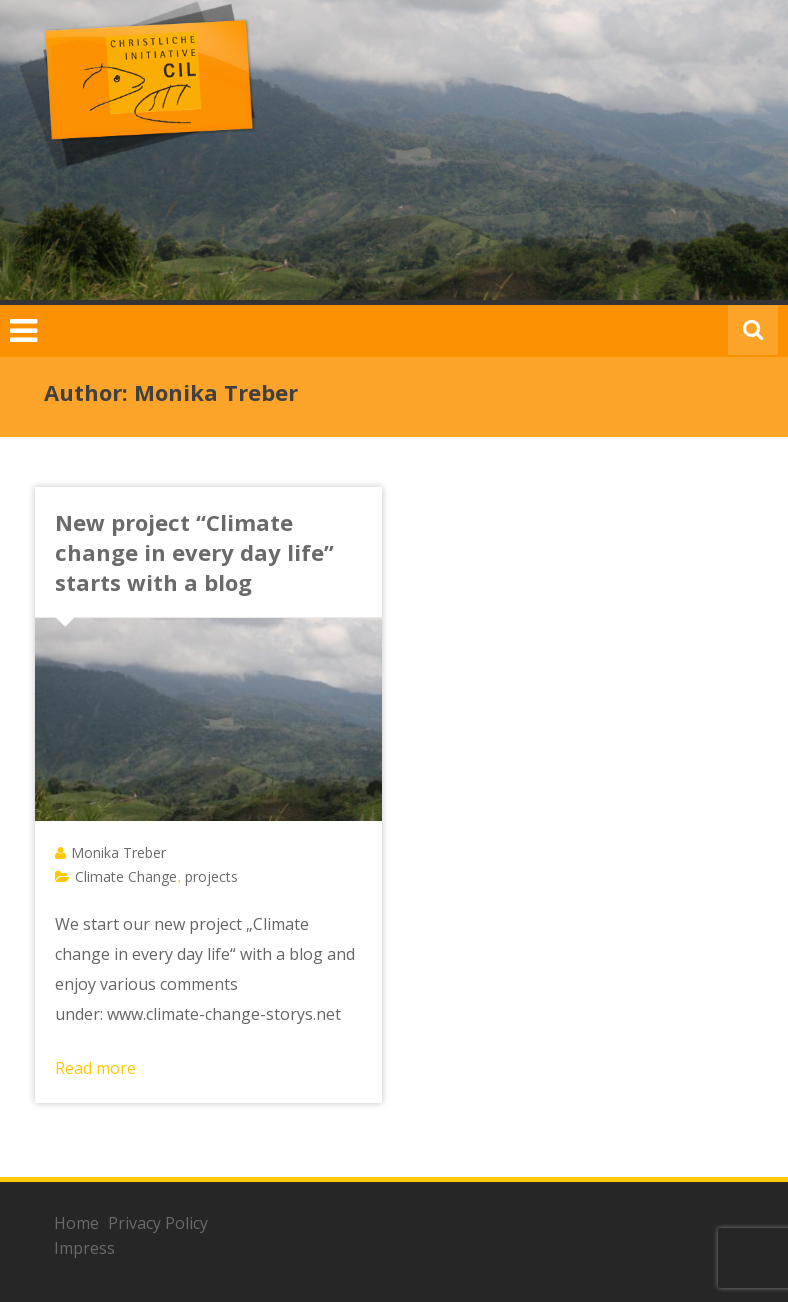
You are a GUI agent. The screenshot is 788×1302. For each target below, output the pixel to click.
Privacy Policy (158, 1223)
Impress (84, 1248)
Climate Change (126, 876)
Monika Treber (118, 852)
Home (76, 1223)
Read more (95, 1068)
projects (211, 876)
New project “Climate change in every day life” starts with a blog (194, 552)
